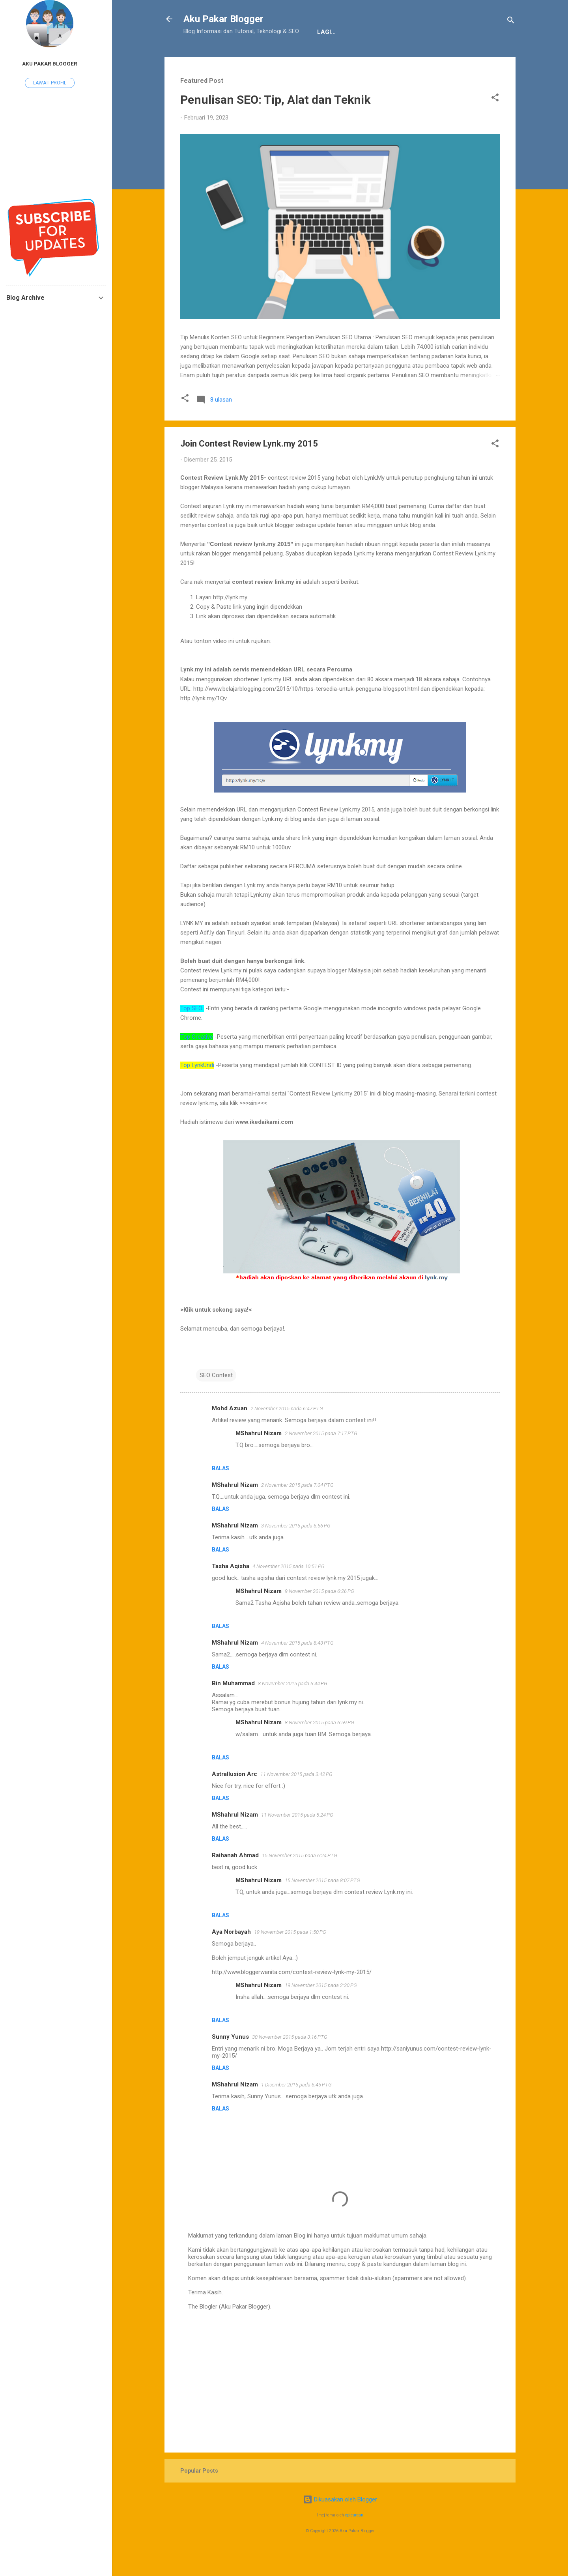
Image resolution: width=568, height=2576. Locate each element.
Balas (220, 1493)
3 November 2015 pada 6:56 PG (296, 1550)
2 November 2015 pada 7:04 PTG (297, 1509)
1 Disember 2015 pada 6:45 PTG (296, 2109)
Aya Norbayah (231, 1956)
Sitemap (361, 56)
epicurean (354, 2539)
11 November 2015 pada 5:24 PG (297, 1839)
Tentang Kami (212, 56)
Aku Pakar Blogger (223, 18)
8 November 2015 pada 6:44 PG (292, 1708)
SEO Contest (216, 1399)
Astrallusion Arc (234, 1798)
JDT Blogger (313, 56)
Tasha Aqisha (230, 1590)
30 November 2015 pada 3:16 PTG (289, 2061)
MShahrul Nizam (258, 1457)
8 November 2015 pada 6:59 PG (319, 1747)
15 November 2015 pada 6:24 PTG (299, 1880)
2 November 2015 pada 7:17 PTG (321, 1458)
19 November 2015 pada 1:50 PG (290, 1956)
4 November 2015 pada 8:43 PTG (297, 1667)
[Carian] (511, 21)
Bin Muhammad (233, 1707)
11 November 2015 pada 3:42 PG (296, 1799)
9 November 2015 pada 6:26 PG (319, 1616)
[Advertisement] (340, 2403)
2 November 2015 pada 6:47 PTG (286, 1433)
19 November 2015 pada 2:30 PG (321, 2010)
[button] (495, 123)
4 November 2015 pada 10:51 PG (288, 1591)
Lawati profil (49, 83)
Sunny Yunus (230, 2061)
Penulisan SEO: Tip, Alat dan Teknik (275, 124)
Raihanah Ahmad (235, 1879)
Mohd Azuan (229, 1432)
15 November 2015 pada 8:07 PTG (322, 1905)
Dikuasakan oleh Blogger (340, 2523)
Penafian (263, 56)
